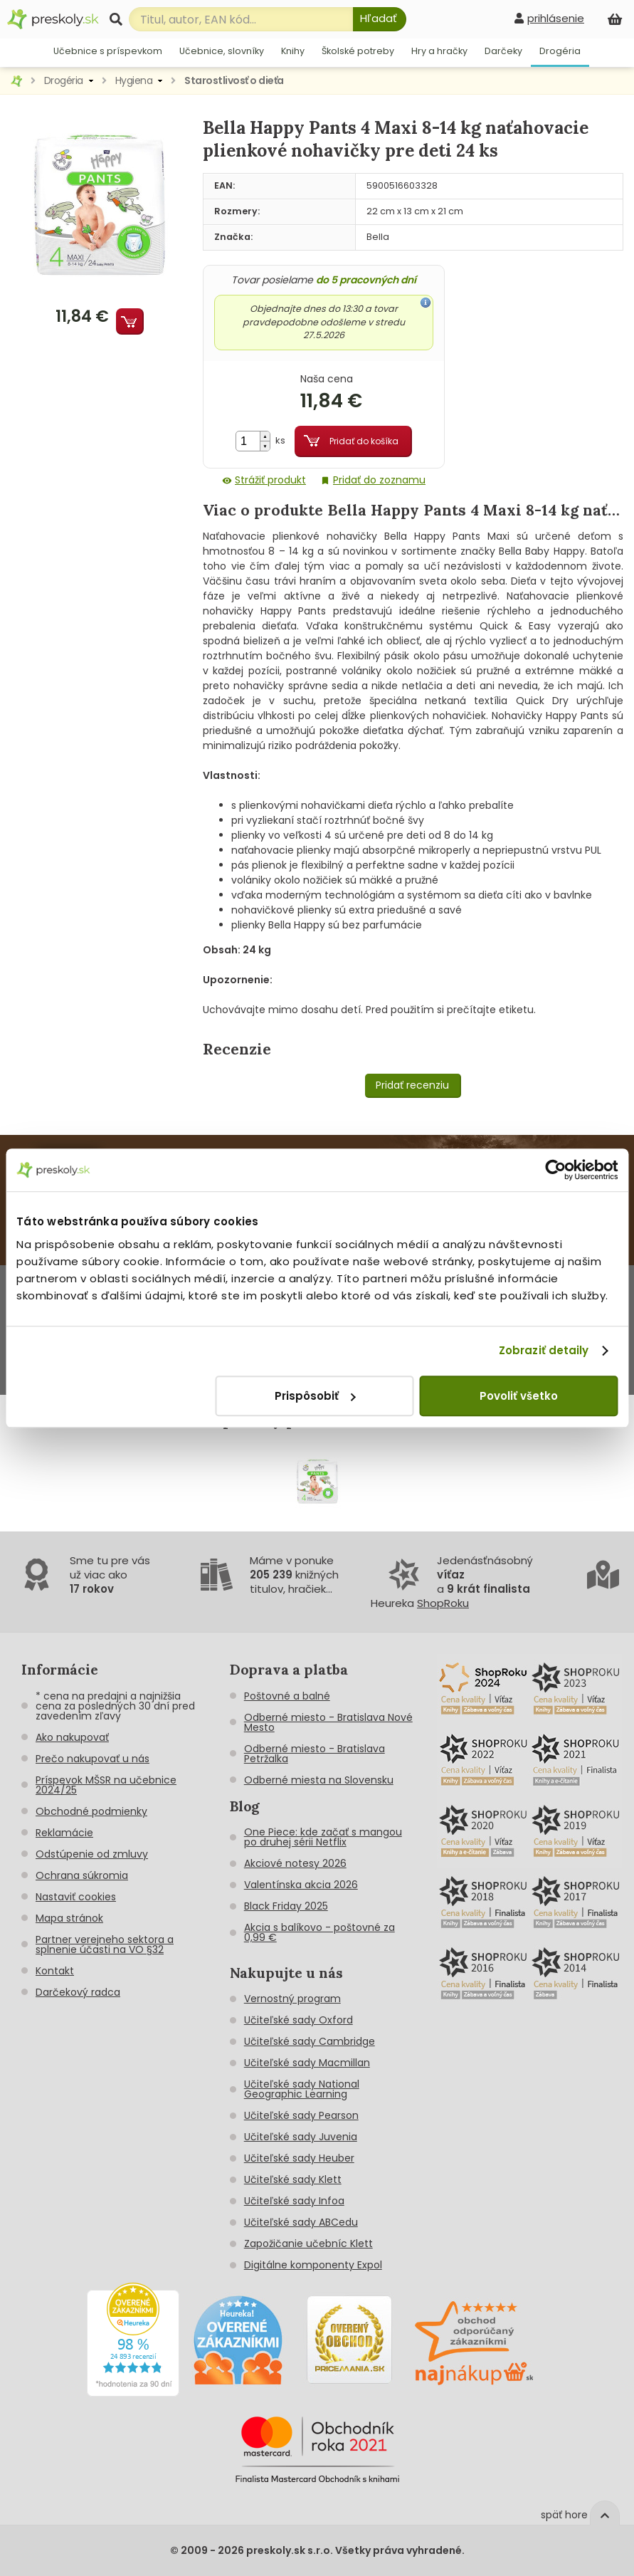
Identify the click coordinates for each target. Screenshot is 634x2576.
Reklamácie (64, 1833)
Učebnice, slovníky (221, 51)
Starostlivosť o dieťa (234, 80)
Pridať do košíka (363, 441)
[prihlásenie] (549, 18)
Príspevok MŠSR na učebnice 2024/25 (106, 1785)
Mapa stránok (69, 1918)
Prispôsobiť (315, 1395)
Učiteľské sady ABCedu (301, 2222)
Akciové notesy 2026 (295, 1863)
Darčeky (503, 51)
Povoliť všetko (519, 1395)
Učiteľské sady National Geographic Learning (301, 2089)
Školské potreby (358, 51)
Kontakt (55, 1971)
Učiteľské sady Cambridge (309, 2041)
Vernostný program (292, 1998)
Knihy (293, 51)
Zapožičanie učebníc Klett (308, 2243)
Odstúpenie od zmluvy (92, 1854)
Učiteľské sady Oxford (298, 2020)
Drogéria (560, 51)
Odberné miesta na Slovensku (318, 1780)
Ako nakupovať (72, 1737)
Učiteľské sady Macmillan (307, 2063)
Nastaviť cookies (76, 1897)
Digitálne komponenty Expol (313, 2265)
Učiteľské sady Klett (293, 2179)
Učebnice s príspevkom (107, 51)
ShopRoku (443, 1603)
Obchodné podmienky (91, 1811)
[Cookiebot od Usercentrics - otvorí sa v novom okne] (555, 1169)
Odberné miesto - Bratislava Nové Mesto (328, 1722)
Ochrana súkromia (82, 1875)
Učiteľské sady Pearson (301, 2115)
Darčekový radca (78, 1992)
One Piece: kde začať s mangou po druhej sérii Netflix (323, 1837)
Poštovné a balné (287, 1696)
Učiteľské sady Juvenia (300, 2137)
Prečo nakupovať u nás (92, 1759)
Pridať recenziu (412, 1085)
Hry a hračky (439, 51)
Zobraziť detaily (544, 1350)
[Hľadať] (379, 19)
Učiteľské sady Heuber (299, 2158)
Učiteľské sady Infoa (294, 2201)
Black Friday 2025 (286, 1906)
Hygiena (134, 80)
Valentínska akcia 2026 (301, 1885)
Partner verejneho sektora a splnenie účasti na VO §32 (105, 1944)
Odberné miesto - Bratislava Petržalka (314, 1754)
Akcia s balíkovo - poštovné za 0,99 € (319, 1932)
